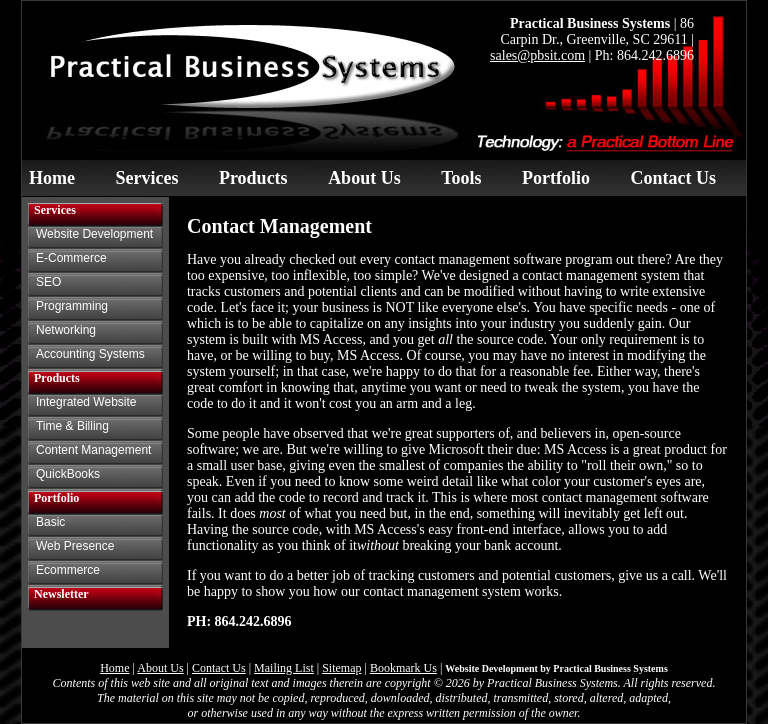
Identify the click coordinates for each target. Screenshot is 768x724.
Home (52, 178)
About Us (364, 178)
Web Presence (75, 546)
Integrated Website (86, 402)
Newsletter (61, 594)
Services (146, 178)
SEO (48, 282)
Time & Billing (72, 426)
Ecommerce (68, 570)
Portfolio (556, 178)
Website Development (94, 234)
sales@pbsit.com (537, 55)
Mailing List (284, 668)
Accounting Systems (90, 354)
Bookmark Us (403, 668)
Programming (72, 306)
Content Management (93, 450)
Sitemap (341, 668)
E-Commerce (71, 258)
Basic (50, 522)
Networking (66, 330)
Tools (461, 178)
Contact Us (674, 178)
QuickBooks (68, 474)
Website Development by (556, 668)
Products (253, 178)
